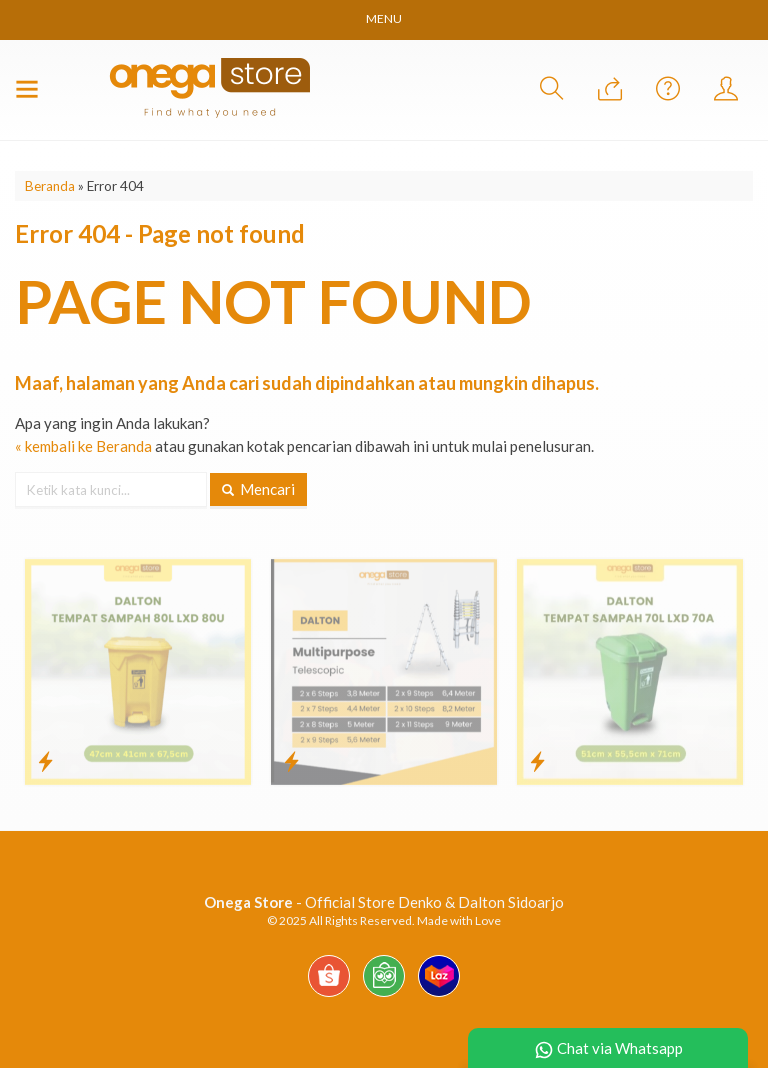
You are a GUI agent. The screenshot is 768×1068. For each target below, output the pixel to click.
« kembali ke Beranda (83, 446)
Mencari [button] (258, 489)
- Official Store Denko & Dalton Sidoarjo (384, 902)
